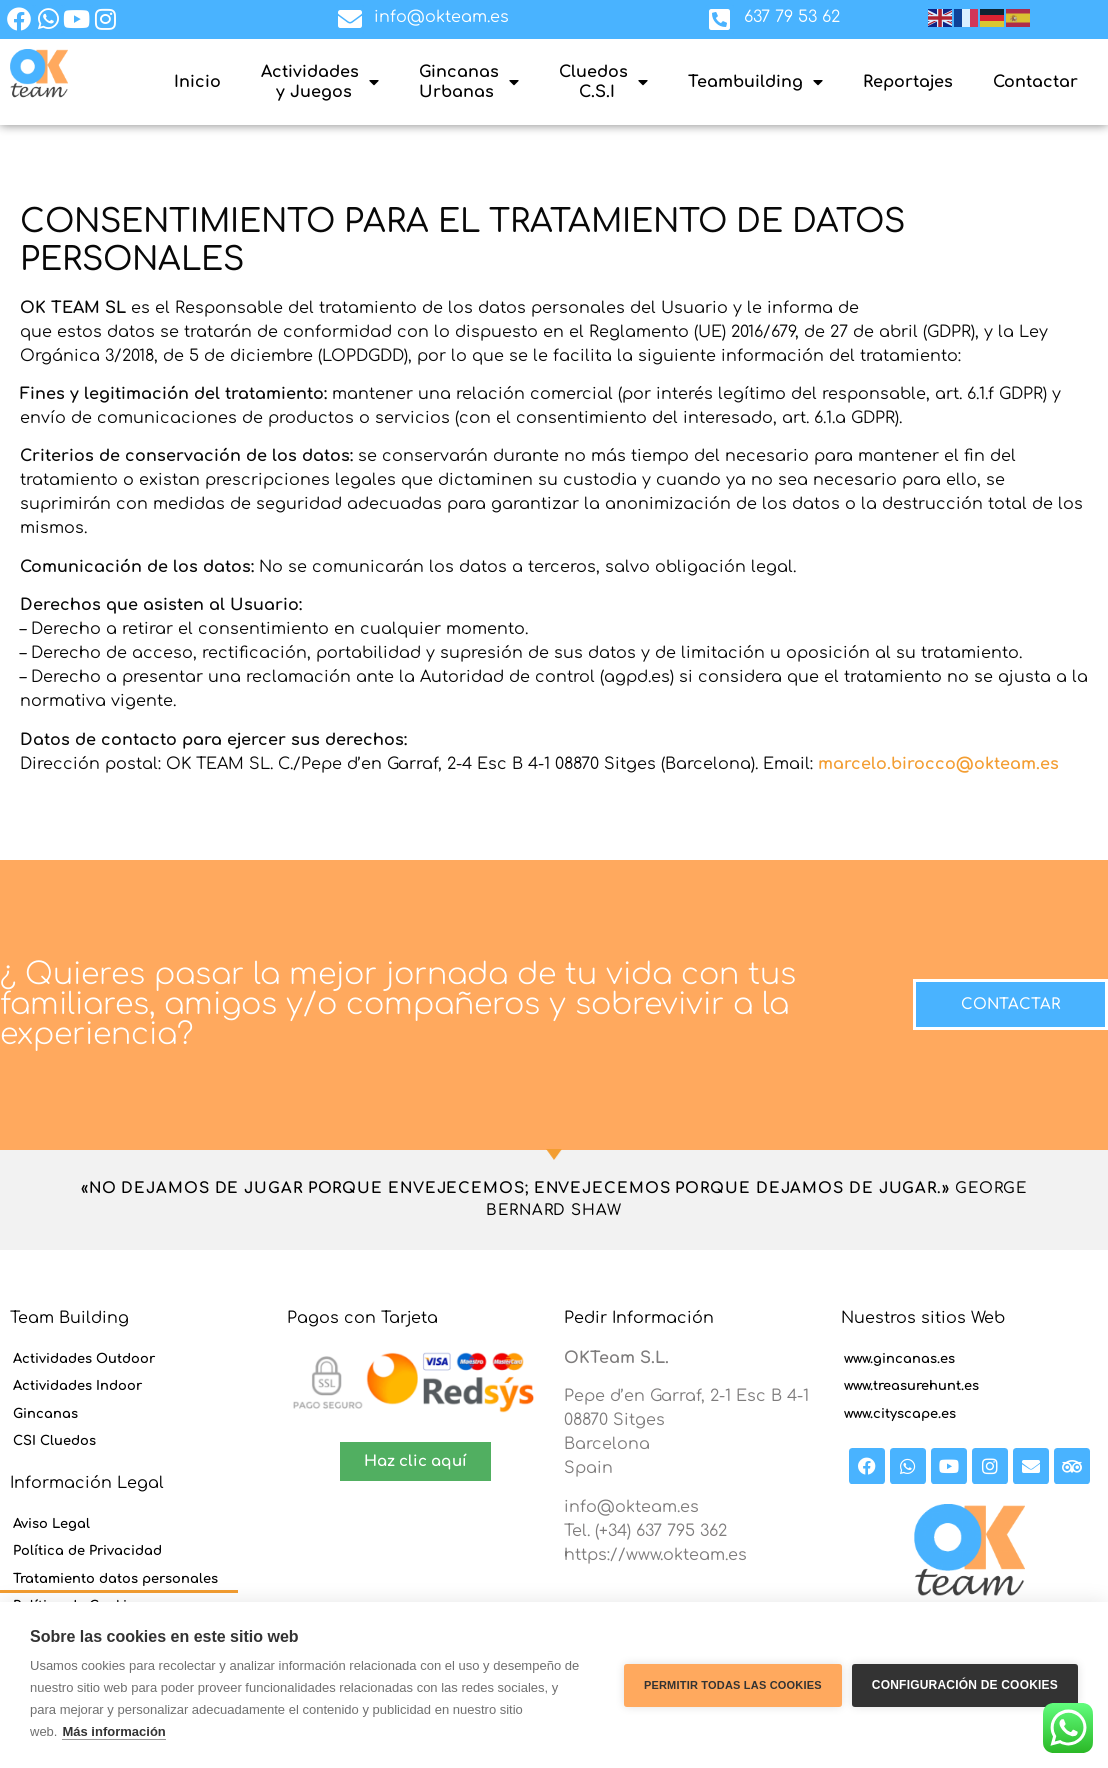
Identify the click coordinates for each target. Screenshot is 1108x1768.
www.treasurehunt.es (911, 1386)
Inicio (197, 82)
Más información (113, 1731)
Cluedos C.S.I (603, 82)
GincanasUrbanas (469, 82)
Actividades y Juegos (320, 82)
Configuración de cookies (965, 1685)
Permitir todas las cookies (733, 1685)
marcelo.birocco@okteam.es (938, 764)
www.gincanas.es (899, 1359)
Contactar (1035, 82)
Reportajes (908, 82)
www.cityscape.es (900, 1414)
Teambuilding (755, 82)
